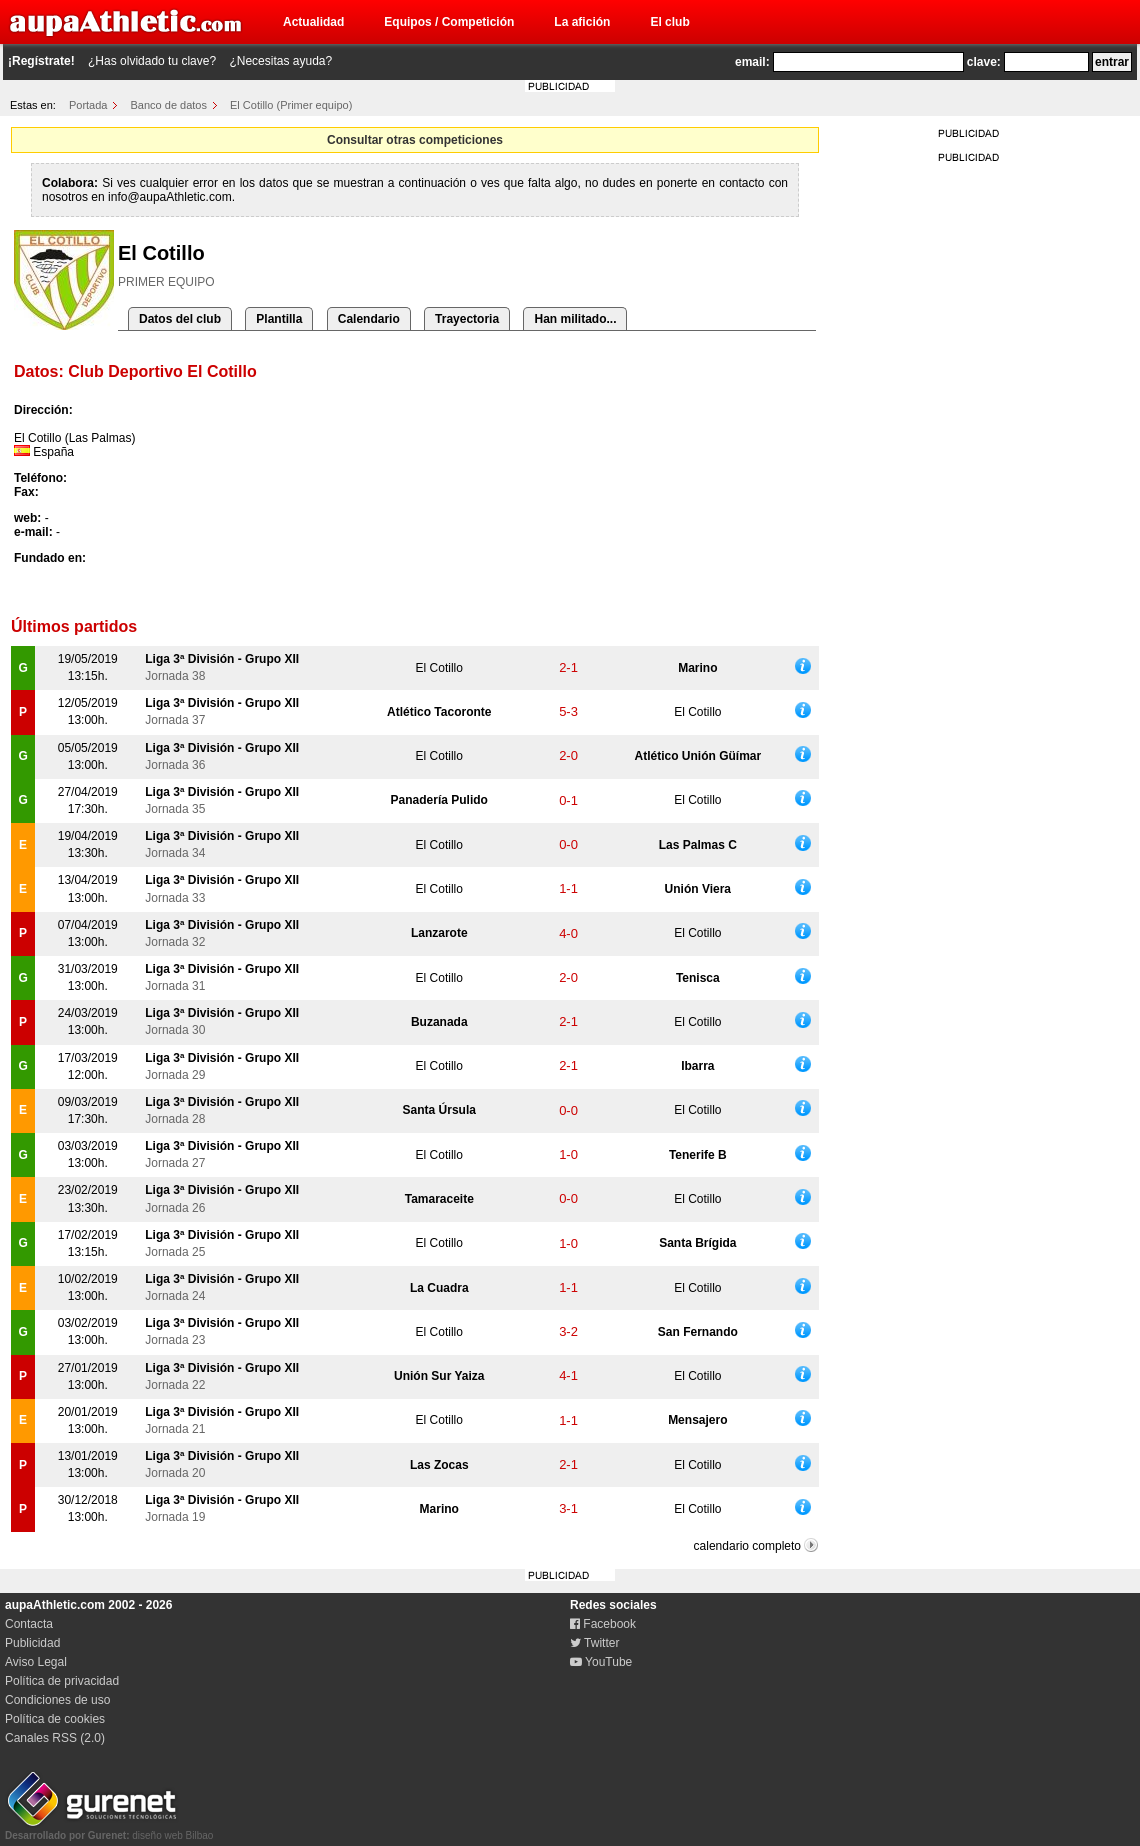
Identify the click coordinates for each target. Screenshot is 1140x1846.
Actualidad (313, 22)
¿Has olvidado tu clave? (152, 61)
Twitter (594, 1643)
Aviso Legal (36, 1662)
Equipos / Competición (449, 22)
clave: (984, 62)
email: (752, 62)
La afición (582, 22)
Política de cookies (55, 1719)
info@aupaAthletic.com (170, 197)
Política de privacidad (62, 1681)
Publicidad (32, 1643)
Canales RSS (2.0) (55, 1738)
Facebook (603, 1624)
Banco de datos (169, 105)
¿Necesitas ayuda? (280, 61)
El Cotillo (439, 668)
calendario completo (747, 1546)
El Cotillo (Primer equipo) (291, 105)
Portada (88, 105)
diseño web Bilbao (109, 1830)
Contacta (29, 1624)
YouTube (601, 1662)
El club (669, 22)
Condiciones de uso (57, 1700)
